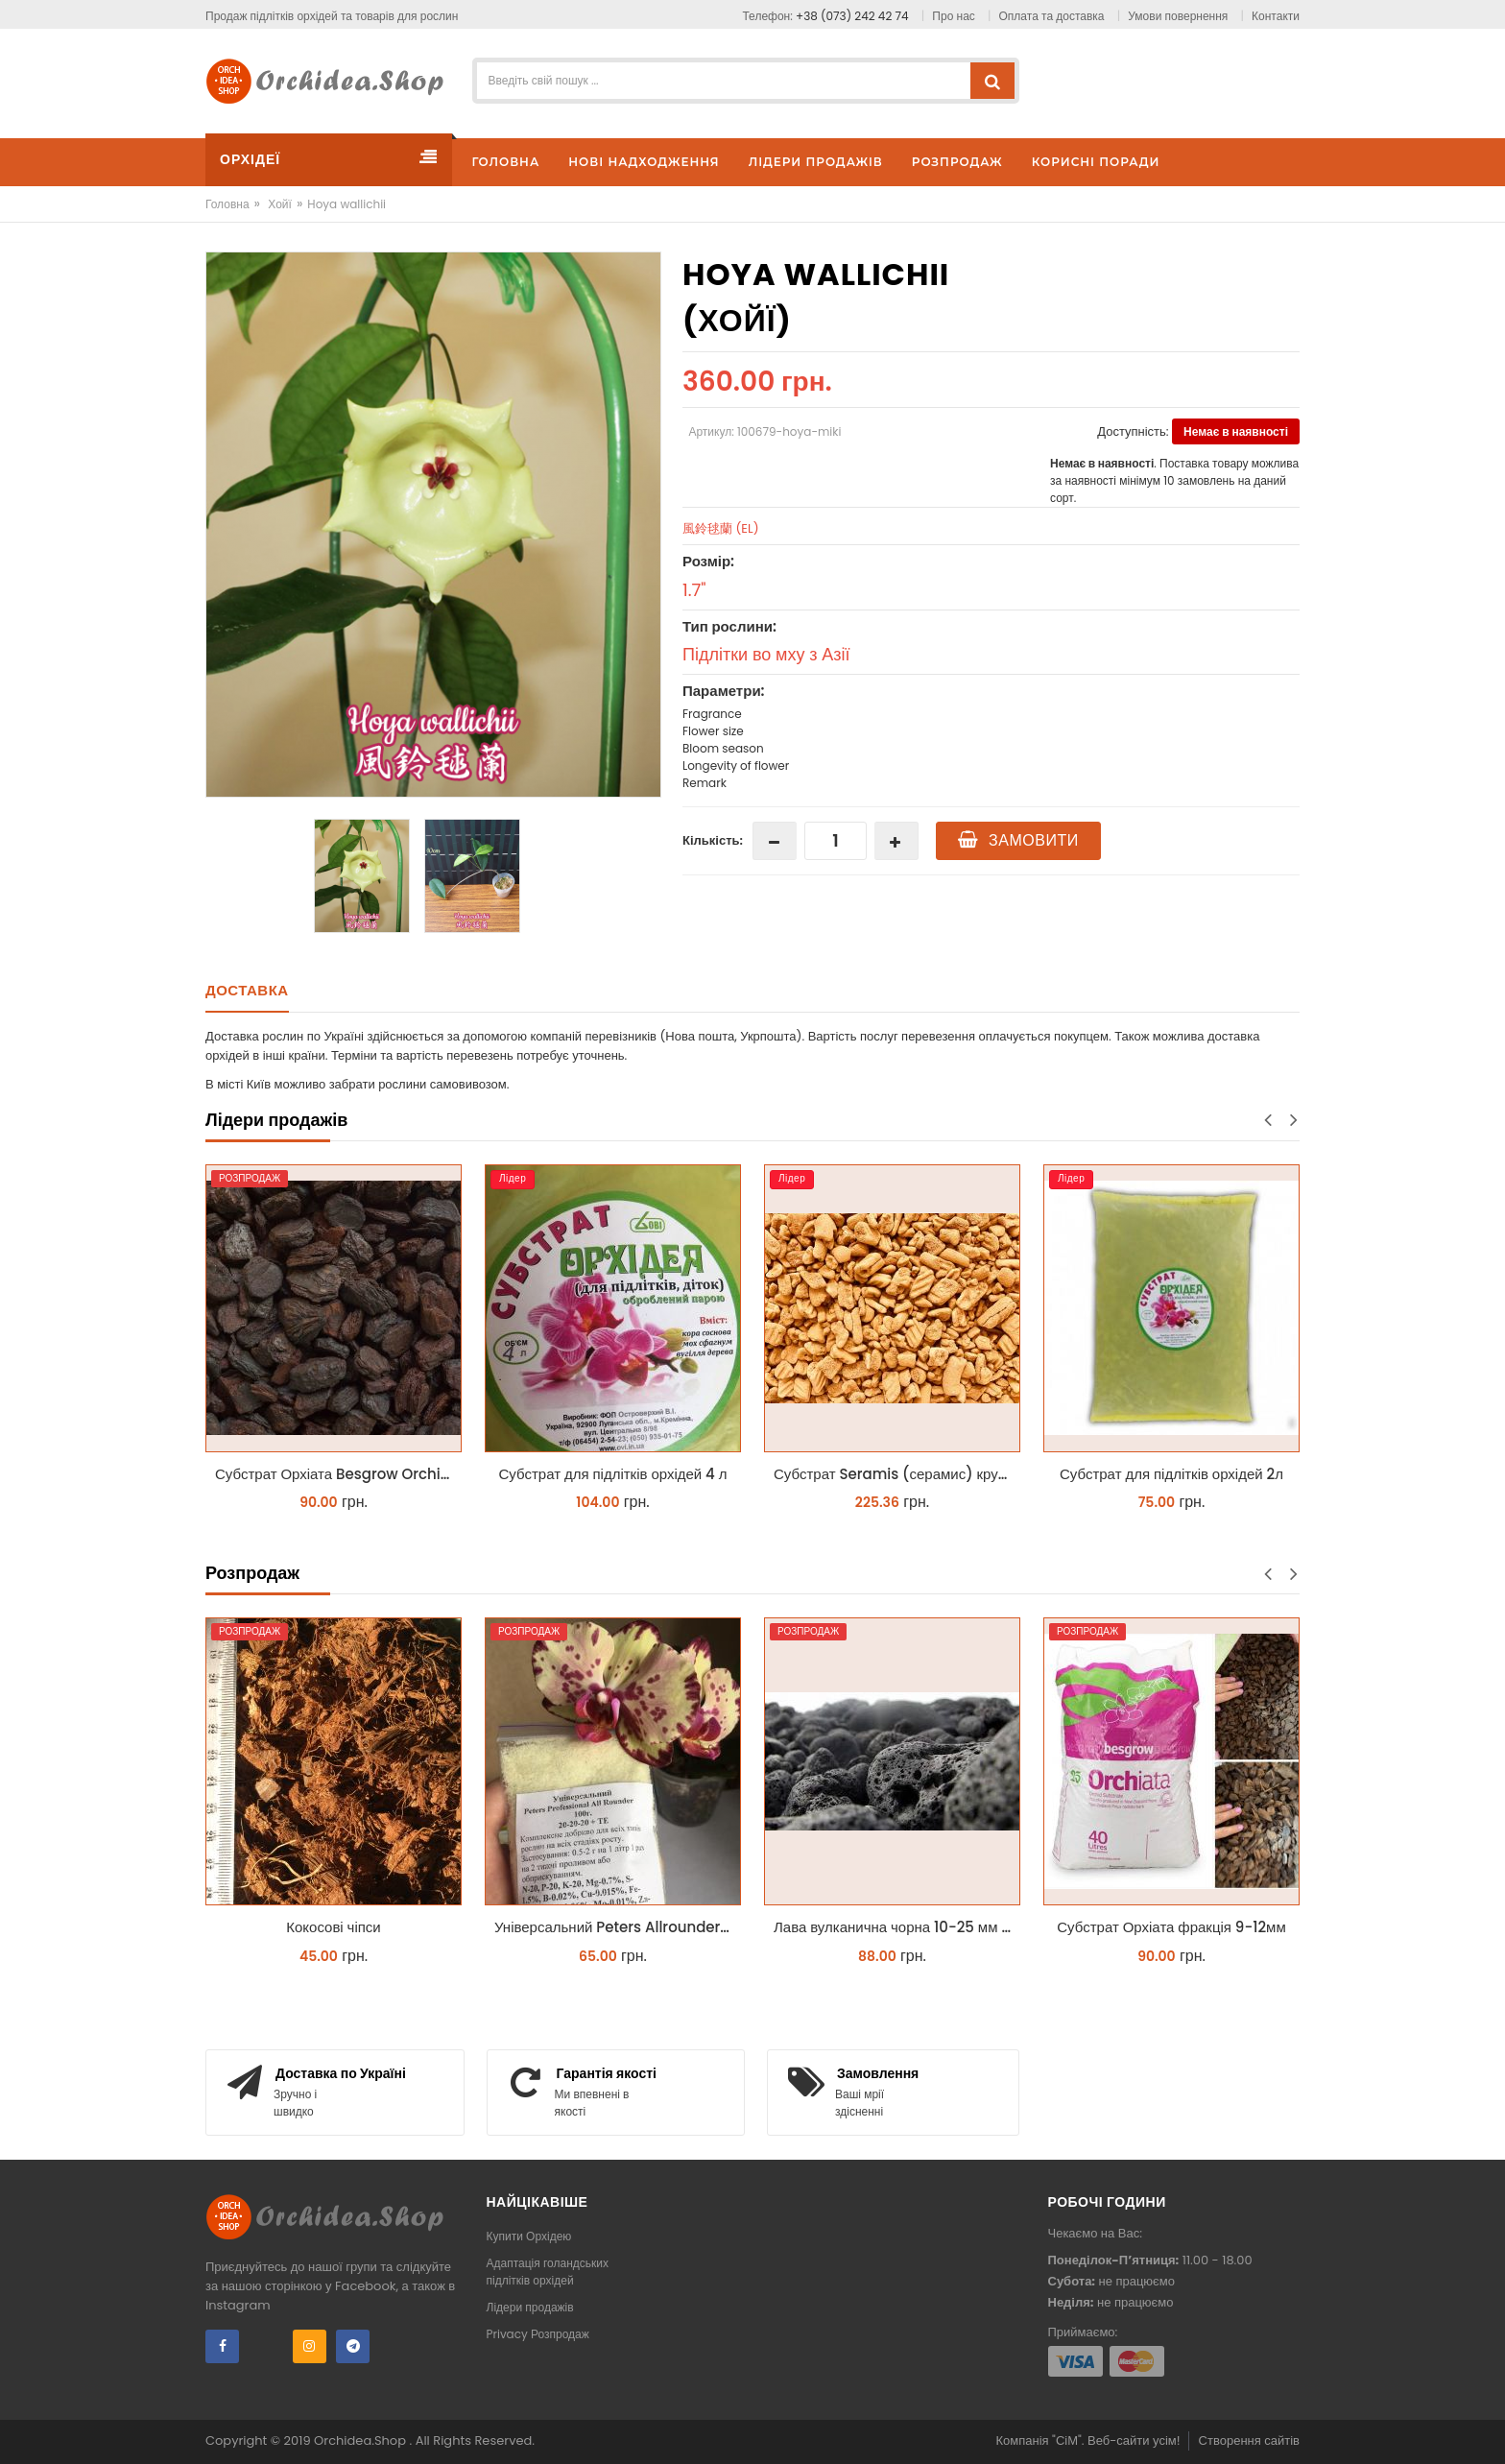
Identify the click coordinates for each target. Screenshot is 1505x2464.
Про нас (953, 16)
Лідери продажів (530, 2307)
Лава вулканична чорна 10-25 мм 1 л (896, 1927)
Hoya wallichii (346, 204)
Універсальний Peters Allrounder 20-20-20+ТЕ (617, 1927)
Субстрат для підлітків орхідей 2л (1171, 1474)
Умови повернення (1178, 16)
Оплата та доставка (1052, 16)
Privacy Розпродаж (538, 2334)
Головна (227, 204)
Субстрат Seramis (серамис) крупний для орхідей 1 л (897, 1474)
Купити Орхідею (529, 2236)
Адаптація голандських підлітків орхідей (548, 2271)
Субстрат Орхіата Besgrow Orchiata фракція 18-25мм (338, 1474)
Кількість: (712, 840)
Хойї (280, 204)
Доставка (247, 990)
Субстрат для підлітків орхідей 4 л (613, 1474)
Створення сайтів (1249, 2440)
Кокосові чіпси (333, 1927)
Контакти (1276, 16)
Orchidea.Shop (361, 2440)
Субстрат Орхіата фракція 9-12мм (1171, 1927)
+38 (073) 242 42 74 (852, 16)
